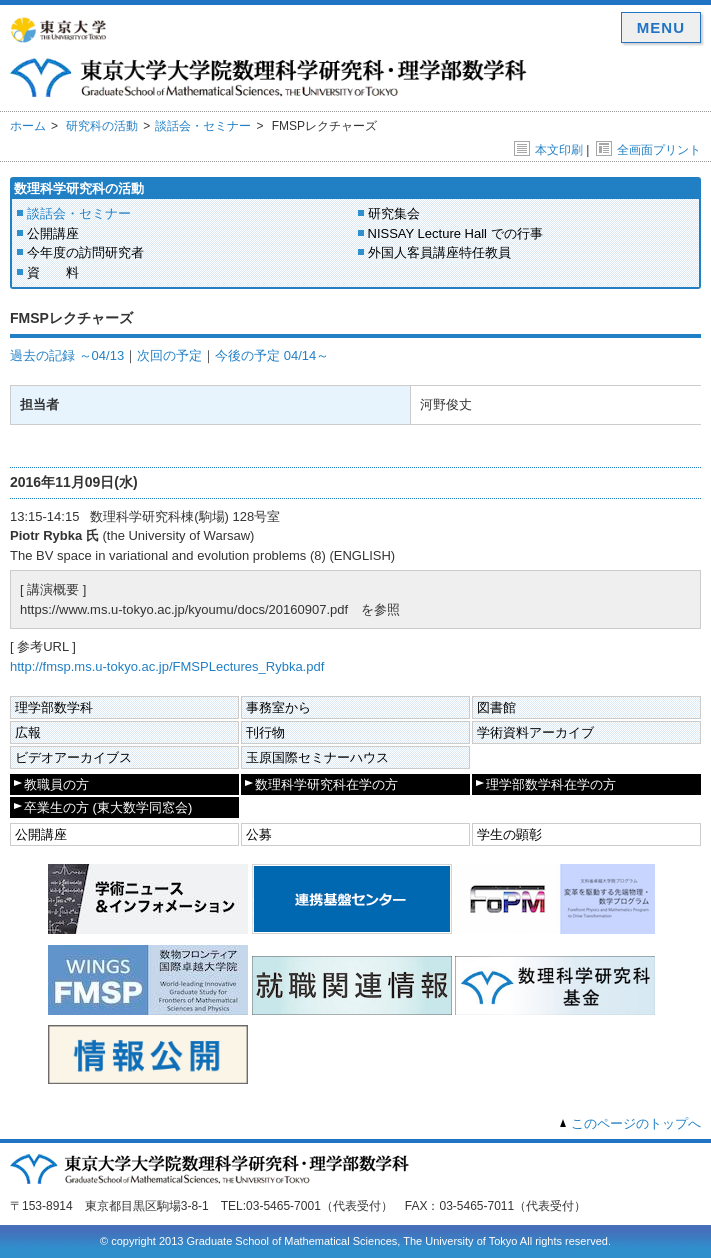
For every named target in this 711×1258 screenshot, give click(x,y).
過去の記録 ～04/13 (67, 355)
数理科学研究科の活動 (79, 188)
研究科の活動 (102, 126)
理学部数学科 (54, 707)
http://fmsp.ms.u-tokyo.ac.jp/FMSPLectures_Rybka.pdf (167, 666)
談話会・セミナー (203, 126)
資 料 (53, 272)
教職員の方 (56, 784)
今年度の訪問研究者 (85, 252)
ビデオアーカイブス (73, 757)
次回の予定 (169, 355)
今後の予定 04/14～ (272, 355)
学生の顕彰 (509, 834)
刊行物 (265, 732)
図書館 (496, 707)
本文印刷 (548, 150)
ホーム (28, 126)
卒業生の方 (108, 807)
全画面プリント (648, 150)
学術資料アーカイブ (535, 732)
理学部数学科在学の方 (551, 784)
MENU (661, 27)
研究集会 (394, 213)
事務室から (278, 707)
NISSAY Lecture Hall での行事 (455, 233)
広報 (28, 732)
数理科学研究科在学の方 (326, 784)
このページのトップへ (636, 1123)
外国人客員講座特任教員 (439, 252)
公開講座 (53, 233)
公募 (259, 834)
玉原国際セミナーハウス (317, 757)
